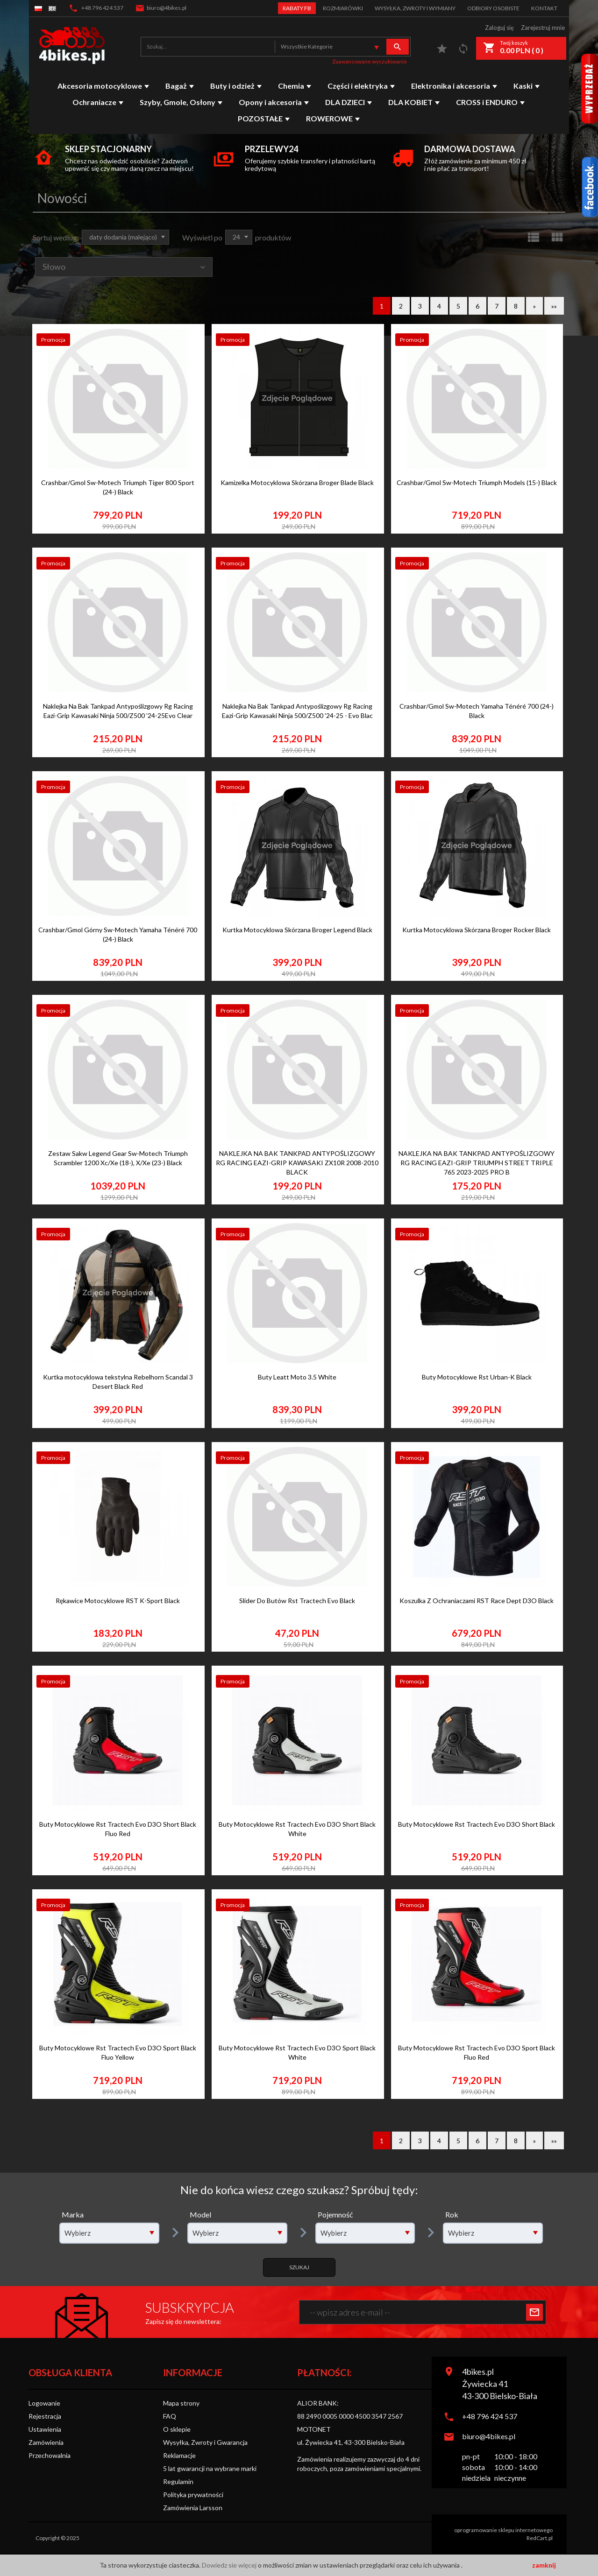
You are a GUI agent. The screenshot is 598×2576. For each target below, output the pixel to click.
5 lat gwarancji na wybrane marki (209, 2468)
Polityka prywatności (193, 2495)
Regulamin (178, 2481)
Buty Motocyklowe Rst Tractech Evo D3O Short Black (476, 1824)
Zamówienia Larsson (192, 2508)
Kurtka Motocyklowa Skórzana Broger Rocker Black (476, 930)
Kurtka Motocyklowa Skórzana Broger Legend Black (297, 930)
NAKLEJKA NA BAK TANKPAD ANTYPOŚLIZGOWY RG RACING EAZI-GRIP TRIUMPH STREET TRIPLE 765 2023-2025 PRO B (477, 1162)
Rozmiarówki (343, 8)
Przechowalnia (49, 2455)
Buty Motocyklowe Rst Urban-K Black (477, 1377)
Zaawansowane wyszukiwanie (369, 61)
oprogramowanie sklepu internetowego (503, 2530)
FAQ (169, 2416)
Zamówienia (46, 2442)
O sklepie (177, 2429)
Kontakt (544, 8)
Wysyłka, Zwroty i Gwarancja (205, 2442)
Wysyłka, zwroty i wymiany (415, 8)
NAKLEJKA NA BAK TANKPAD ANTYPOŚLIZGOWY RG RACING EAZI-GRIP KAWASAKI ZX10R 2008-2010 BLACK (297, 1162)
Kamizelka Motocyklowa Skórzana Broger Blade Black (297, 482)
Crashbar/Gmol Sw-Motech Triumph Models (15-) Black (477, 482)
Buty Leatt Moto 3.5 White (297, 1377)
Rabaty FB (297, 8)
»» (554, 306)
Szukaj (299, 2267)
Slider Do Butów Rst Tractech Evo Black (297, 1601)
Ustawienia (44, 2429)
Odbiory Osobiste (493, 8)
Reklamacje (179, 2455)
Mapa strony (181, 2403)
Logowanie (44, 2403)
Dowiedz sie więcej (230, 2565)
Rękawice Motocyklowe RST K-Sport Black (118, 1601)
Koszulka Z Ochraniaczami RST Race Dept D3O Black (476, 1601)
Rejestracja (44, 2416)
